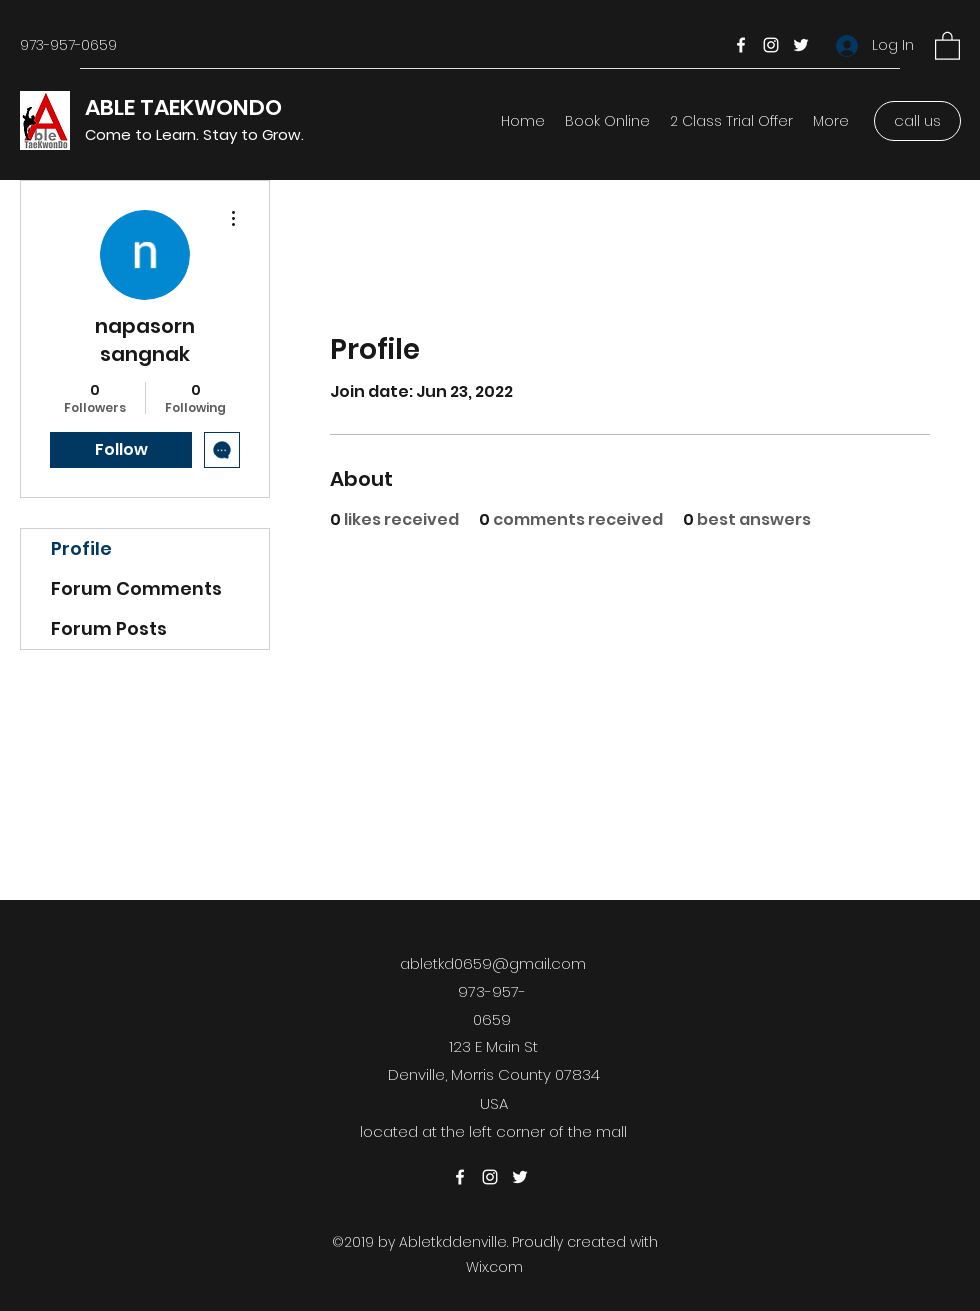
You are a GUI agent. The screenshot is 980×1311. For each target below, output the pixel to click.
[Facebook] (741, 45)
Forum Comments (136, 588)
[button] (947, 45)
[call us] (917, 121)
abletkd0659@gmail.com (493, 963)
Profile (81, 548)
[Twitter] (801, 45)
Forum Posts (109, 628)
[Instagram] (771, 45)
